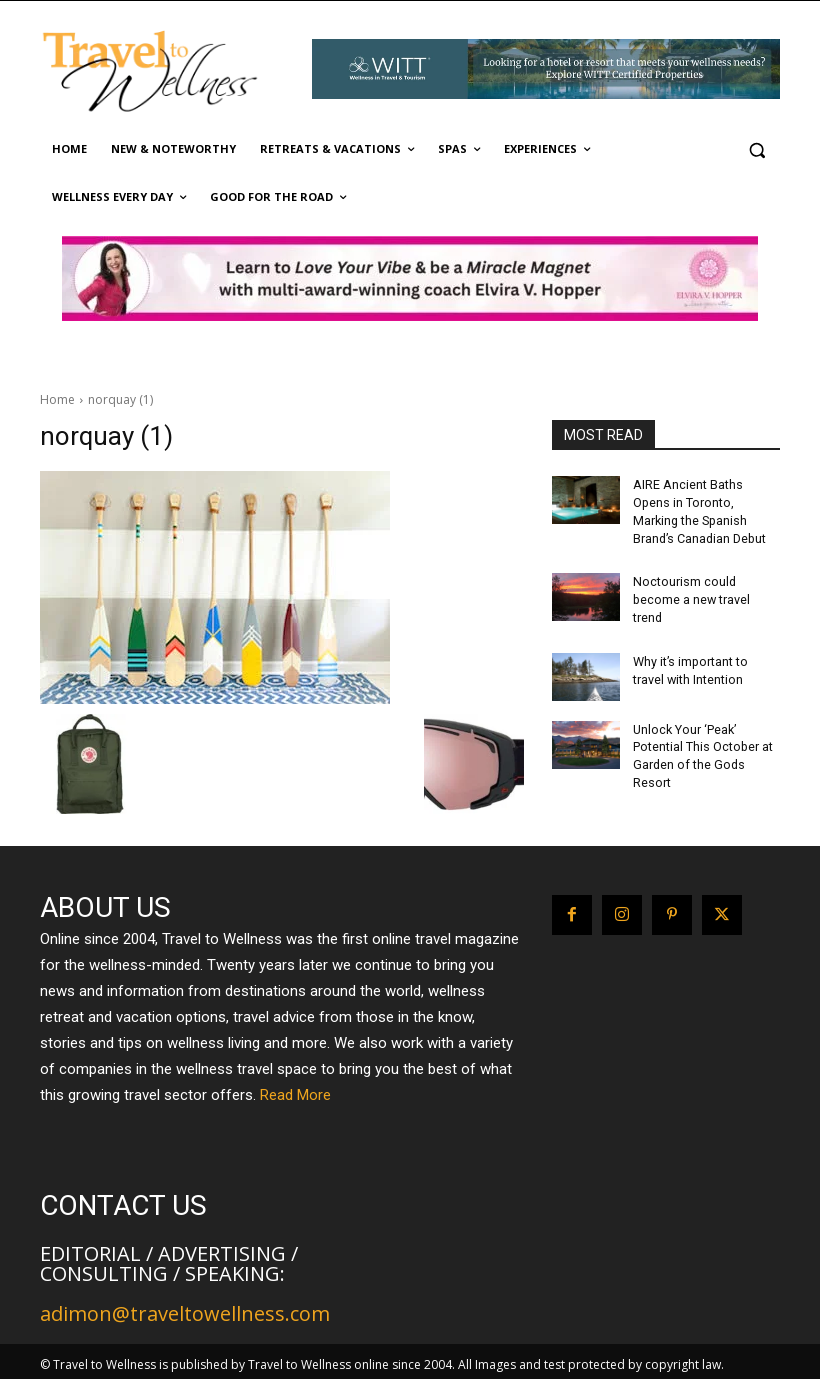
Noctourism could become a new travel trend (690, 594)
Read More (295, 1091)
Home (57, 399)
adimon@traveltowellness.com (185, 1309)
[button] (756, 149)
